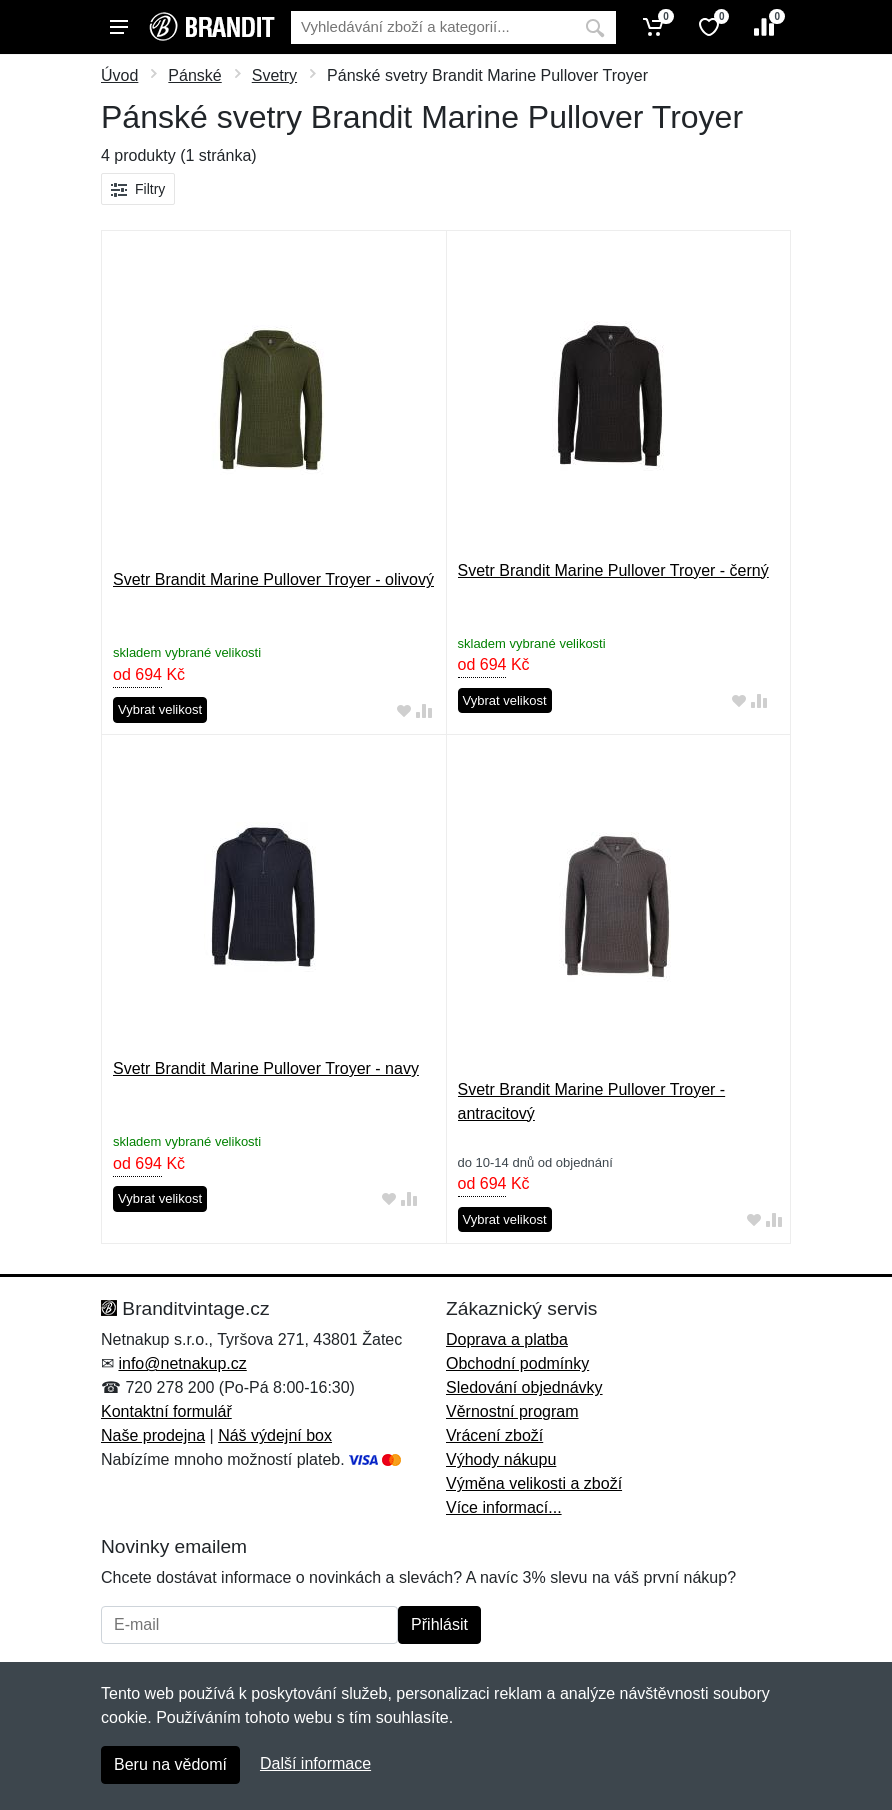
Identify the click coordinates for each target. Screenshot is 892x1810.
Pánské (194, 75)
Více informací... (504, 1507)
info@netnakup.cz (182, 1363)
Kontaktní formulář (166, 1411)
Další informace (315, 1763)
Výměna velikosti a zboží (534, 1483)
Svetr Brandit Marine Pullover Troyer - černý (613, 570)
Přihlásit (439, 1624)
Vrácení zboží (494, 1435)
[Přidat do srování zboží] (424, 710)
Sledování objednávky (524, 1387)
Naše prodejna (153, 1435)
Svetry (274, 75)
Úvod (119, 75)
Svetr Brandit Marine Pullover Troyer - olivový (273, 579)
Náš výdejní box (275, 1435)
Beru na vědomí (170, 1764)
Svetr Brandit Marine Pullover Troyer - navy (266, 1068)
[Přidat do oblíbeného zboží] (404, 710)
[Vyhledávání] (432, 27)
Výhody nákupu (501, 1459)
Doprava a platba (507, 1339)
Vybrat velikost (160, 709)
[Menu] (119, 27)
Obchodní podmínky (517, 1363)
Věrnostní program (512, 1411)
